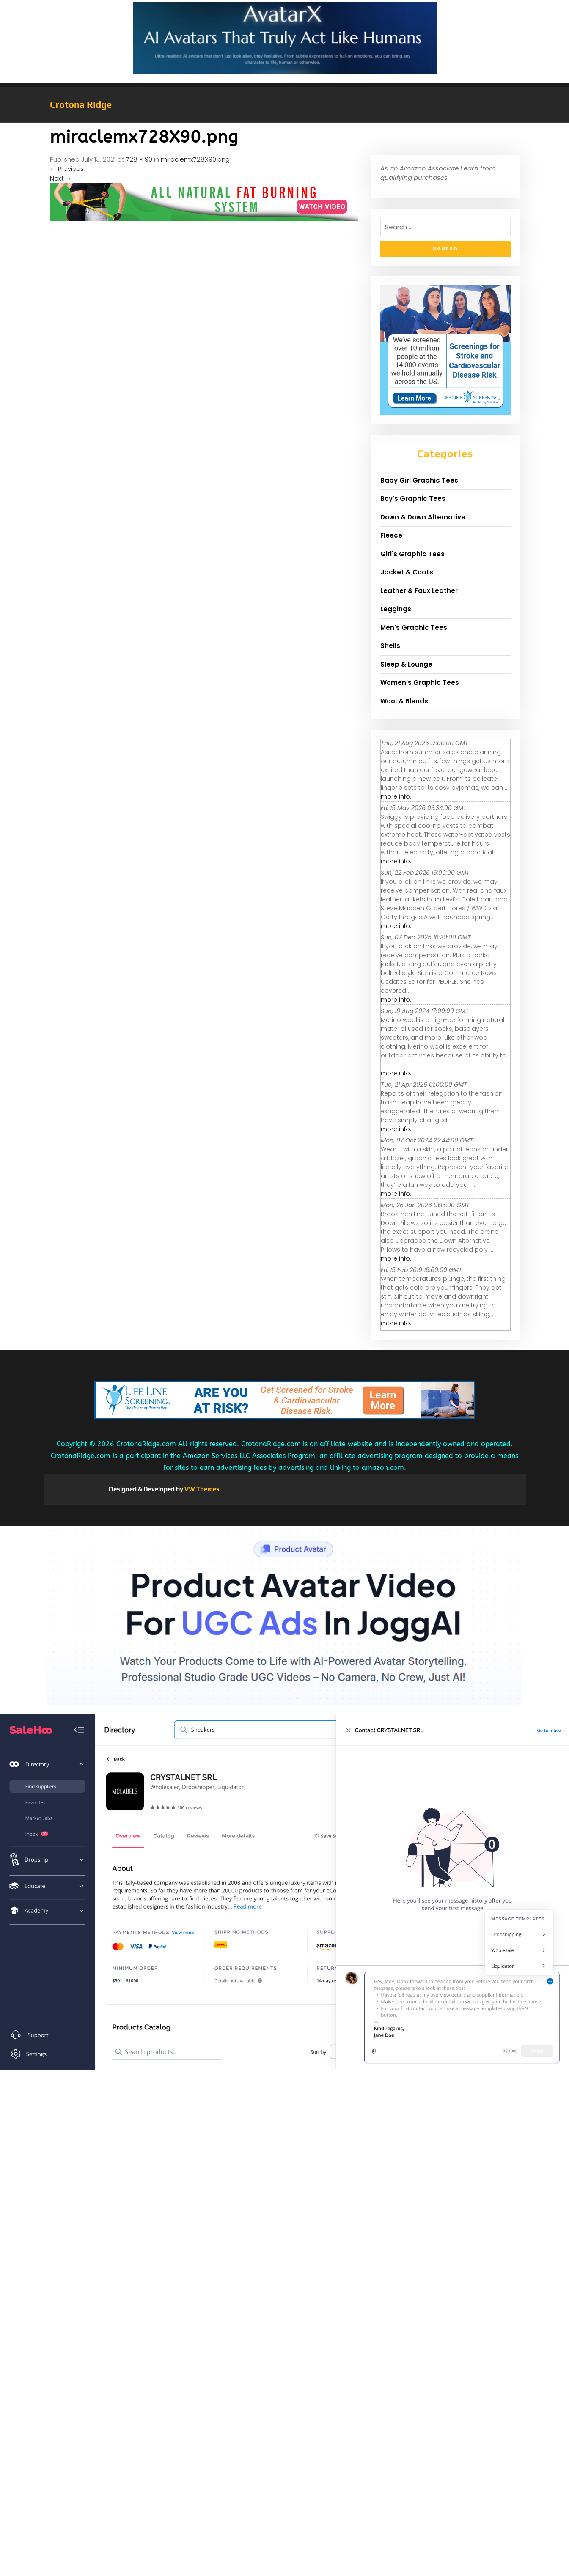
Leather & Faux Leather (419, 590)
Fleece (391, 535)
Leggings (395, 608)
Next (61, 178)
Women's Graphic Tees (419, 682)
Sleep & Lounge (406, 664)
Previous (67, 168)
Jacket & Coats (406, 572)
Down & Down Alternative (422, 517)
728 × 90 (139, 159)
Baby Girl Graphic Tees (419, 480)
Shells (390, 645)
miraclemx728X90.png (195, 159)
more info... (397, 796)
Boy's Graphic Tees (412, 498)
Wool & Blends (404, 701)
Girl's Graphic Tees (412, 553)
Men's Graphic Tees (413, 627)
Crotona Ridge (81, 104)
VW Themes (201, 1489)
